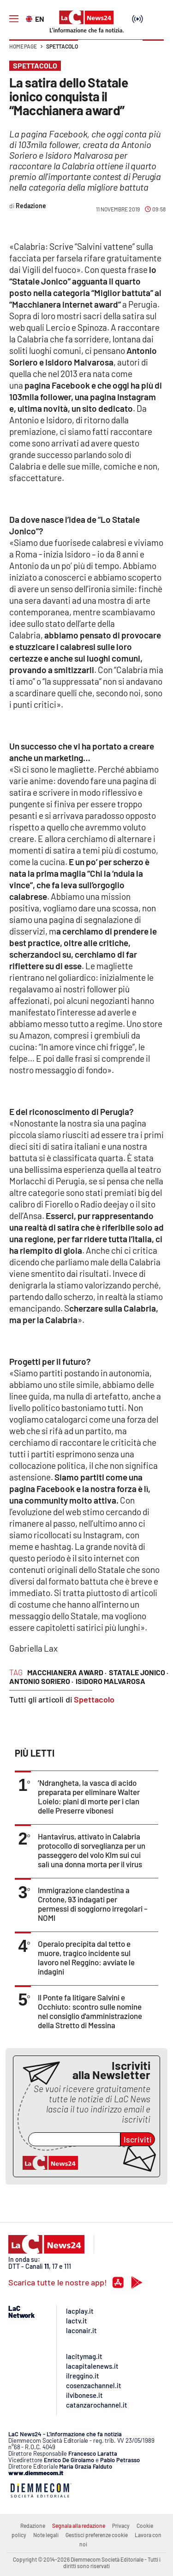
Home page (23, 46)
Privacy (121, 2525)
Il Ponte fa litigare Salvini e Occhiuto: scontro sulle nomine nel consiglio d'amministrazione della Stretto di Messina (90, 2011)
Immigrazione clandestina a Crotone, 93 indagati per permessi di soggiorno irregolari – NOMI (93, 1903)
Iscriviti (138, 2139)
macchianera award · (67, 1672)
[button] (153, 51)
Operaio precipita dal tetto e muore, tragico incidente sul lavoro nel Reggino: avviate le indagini (86, 1957)
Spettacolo (62, 46)
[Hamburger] (13, 19)
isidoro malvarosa (110, 1681)
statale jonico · (138, 1672)
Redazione (32, 2525)
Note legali (46, 2535)
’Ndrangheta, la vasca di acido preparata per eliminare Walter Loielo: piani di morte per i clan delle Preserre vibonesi (89, 1796)
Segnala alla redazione (78, 2525)
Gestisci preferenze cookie (97, 2535)
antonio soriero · (41, 1681)
